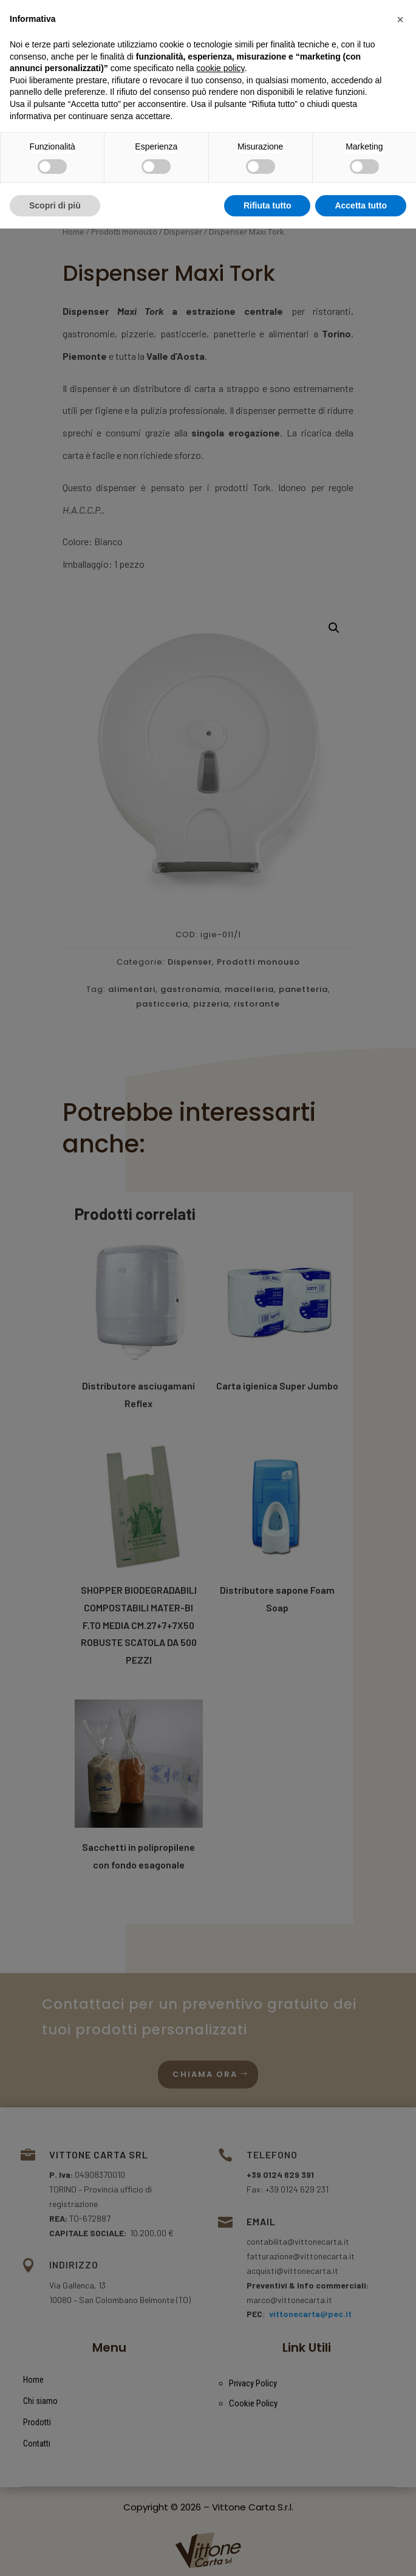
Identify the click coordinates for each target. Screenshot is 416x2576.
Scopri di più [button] (55, 2552)
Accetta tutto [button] (361, 2552)
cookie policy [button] (220, 2415)
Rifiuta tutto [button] (268, 2552)
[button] (400, 2367)
